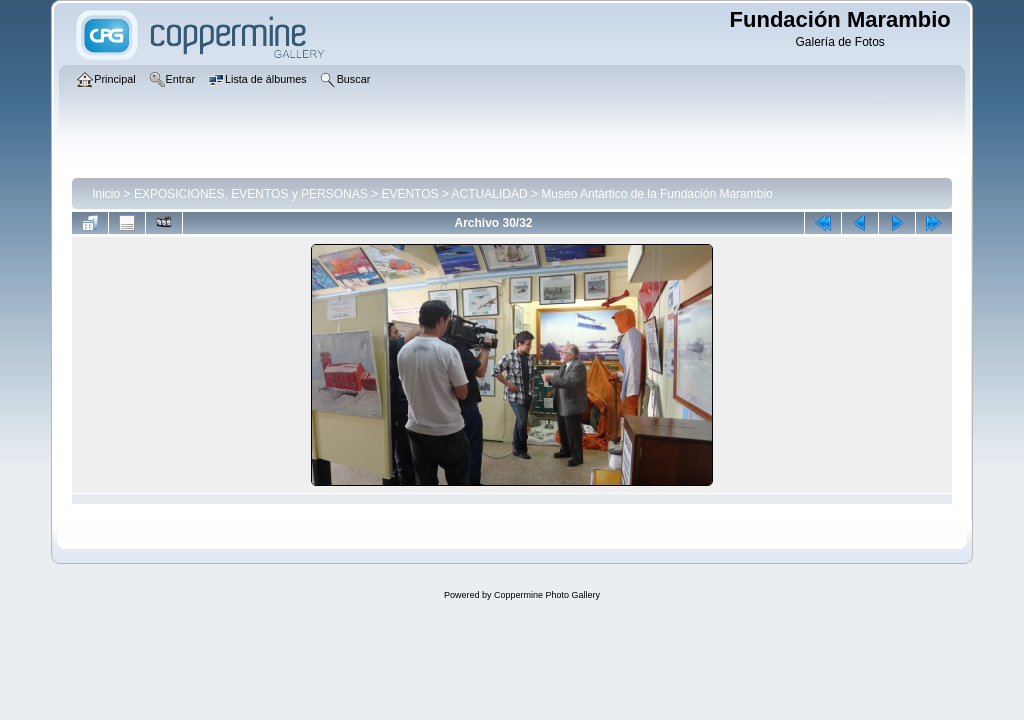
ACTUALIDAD (490, 194)
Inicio (106, 194)
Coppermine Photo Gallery (547, 595)
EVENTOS (409, 194)
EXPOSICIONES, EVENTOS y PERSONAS (251, 194)
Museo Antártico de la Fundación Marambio (656, 194)
